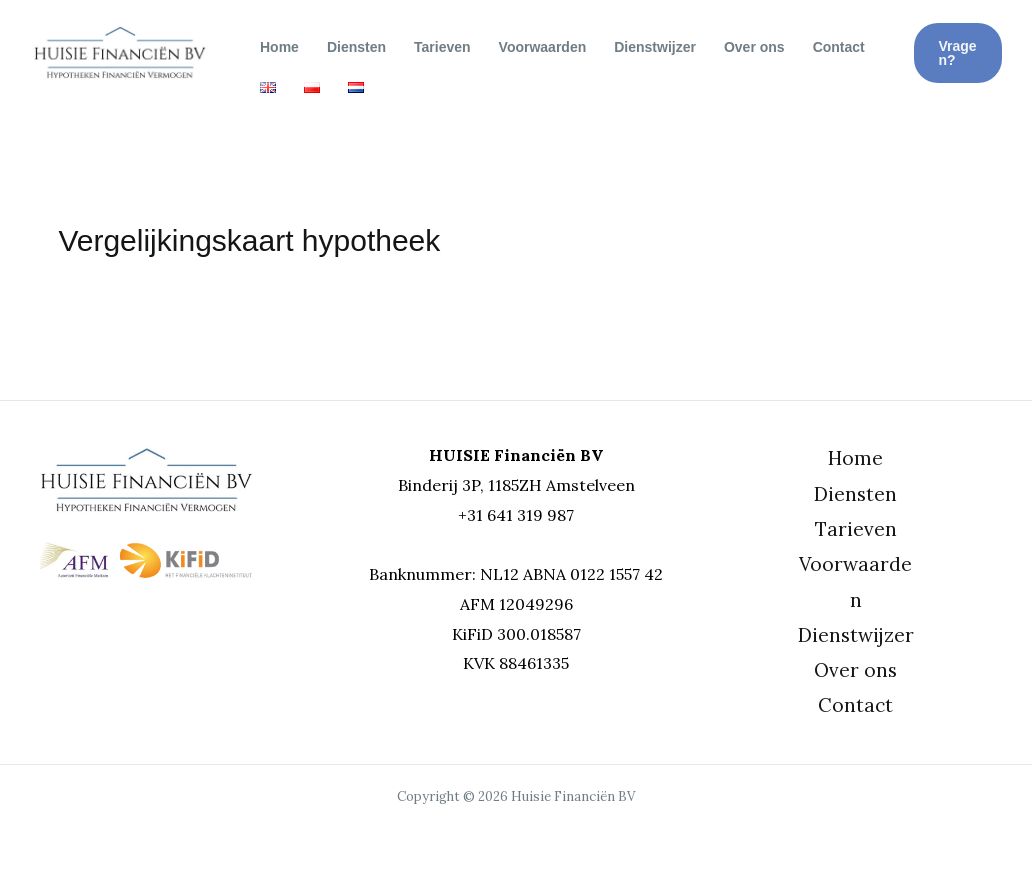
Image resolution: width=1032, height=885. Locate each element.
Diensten (356, 47)
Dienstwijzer (655, 47)
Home (279, 47)
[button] (958, 53)
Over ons (754, 47)
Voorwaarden (543, 47)
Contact (839, 47)
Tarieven (442, 47)
